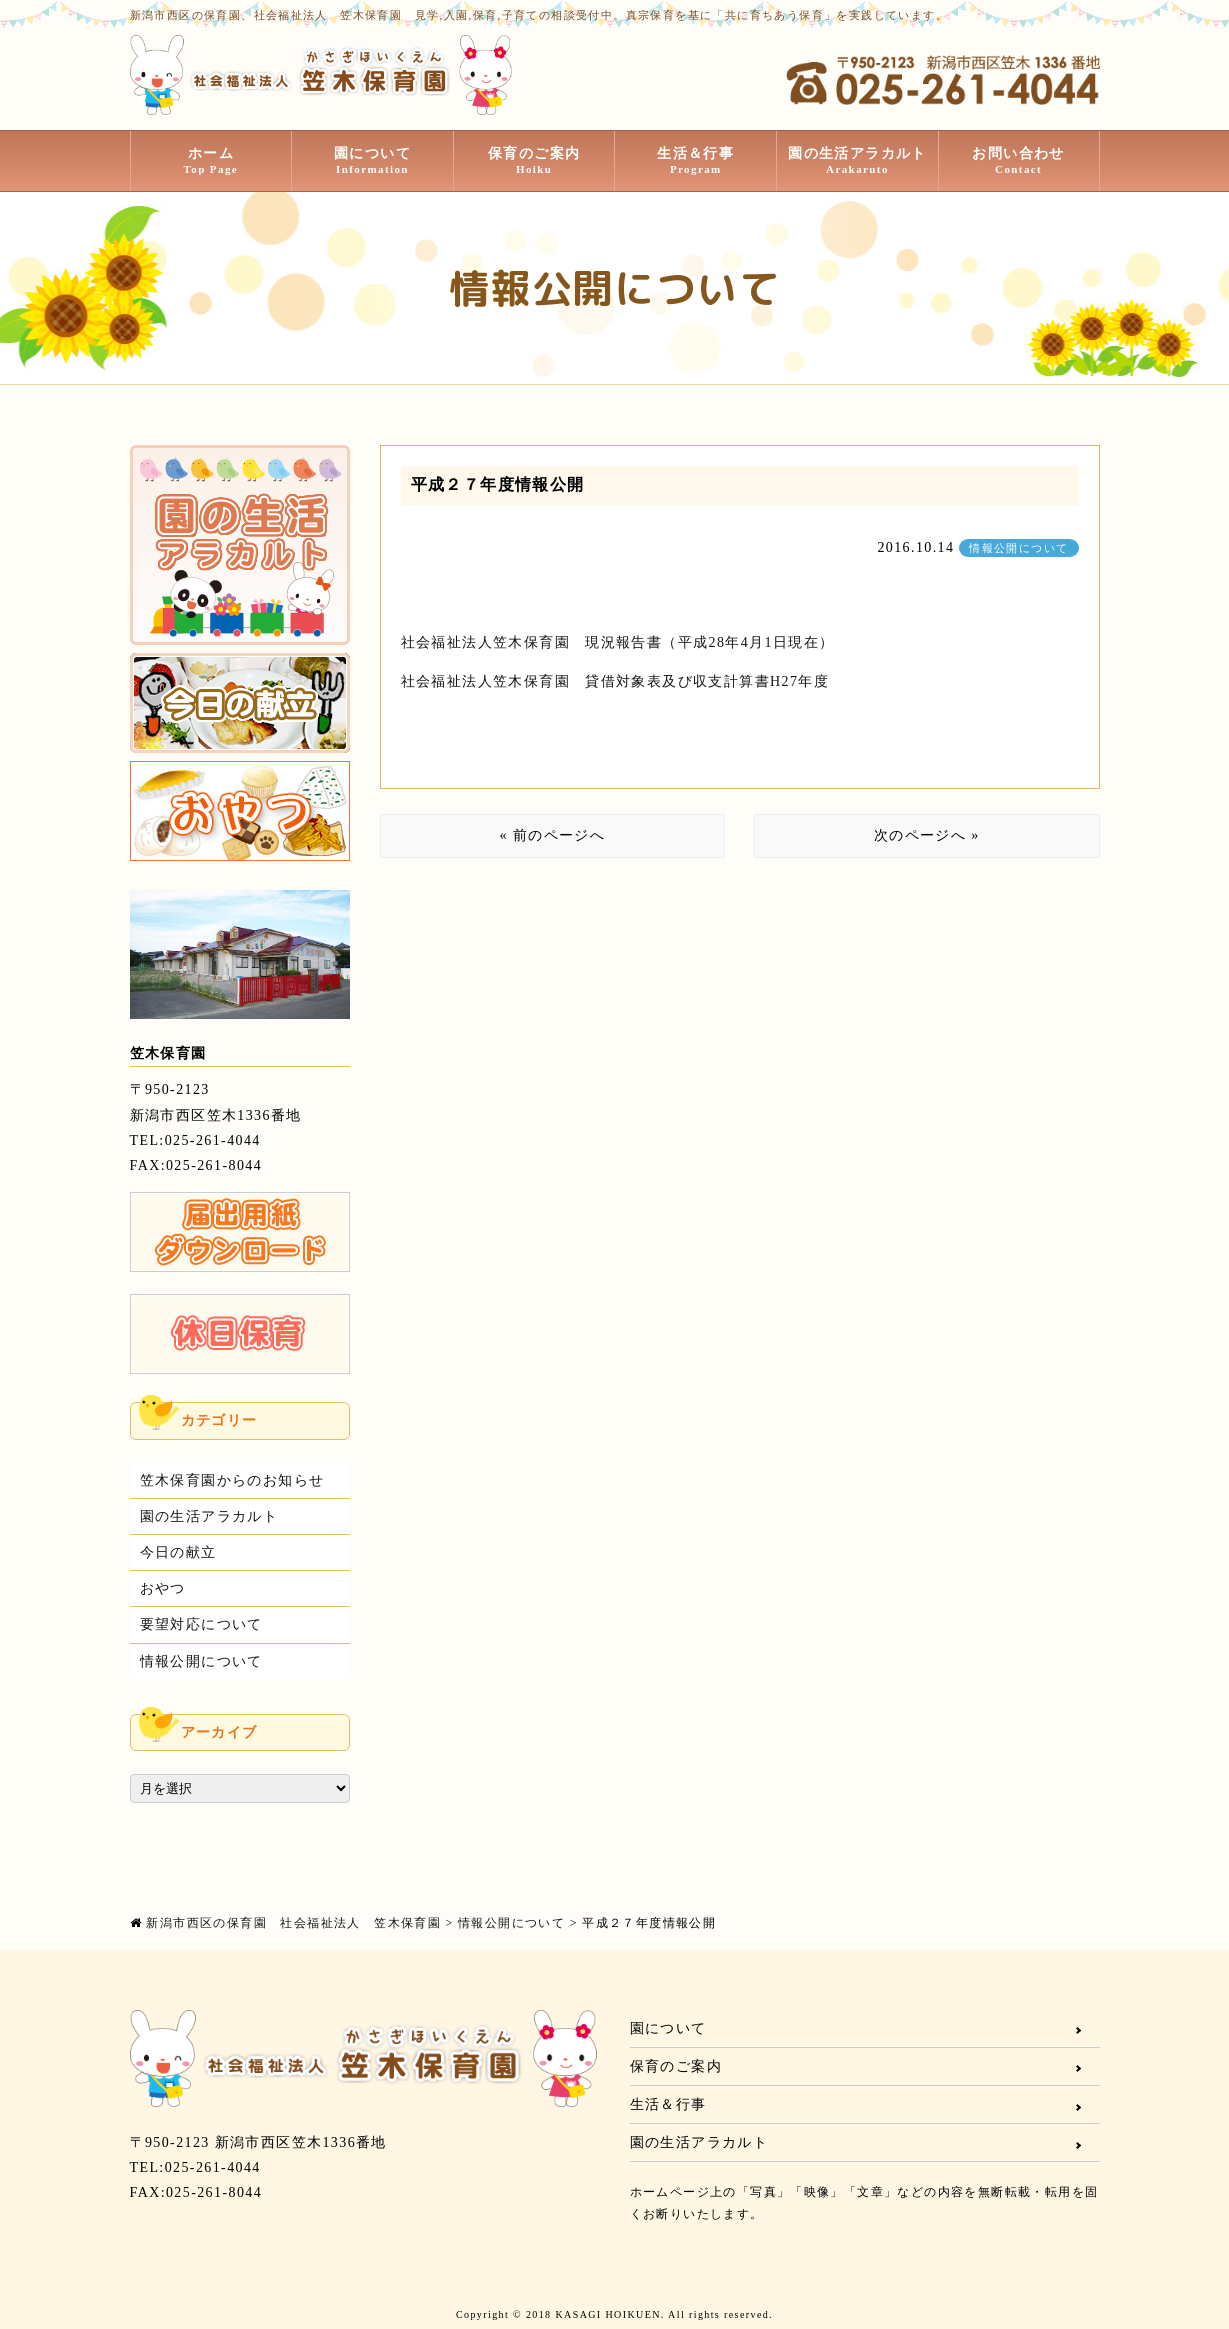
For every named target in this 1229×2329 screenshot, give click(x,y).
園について (372, 161)
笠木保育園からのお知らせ (232, 1480)
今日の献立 (178, 1552)
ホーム (211, 161)
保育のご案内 (534, 161)
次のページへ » (927, 835)
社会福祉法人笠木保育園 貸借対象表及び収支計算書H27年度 (615, 681)
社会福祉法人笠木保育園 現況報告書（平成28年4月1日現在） (618, 642)
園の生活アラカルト (857, 161)
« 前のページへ (552, 835)
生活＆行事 (695, 161)
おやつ (163, 1588)
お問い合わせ (1019, 161)
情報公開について (1018, 548)
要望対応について (201, 1624)
